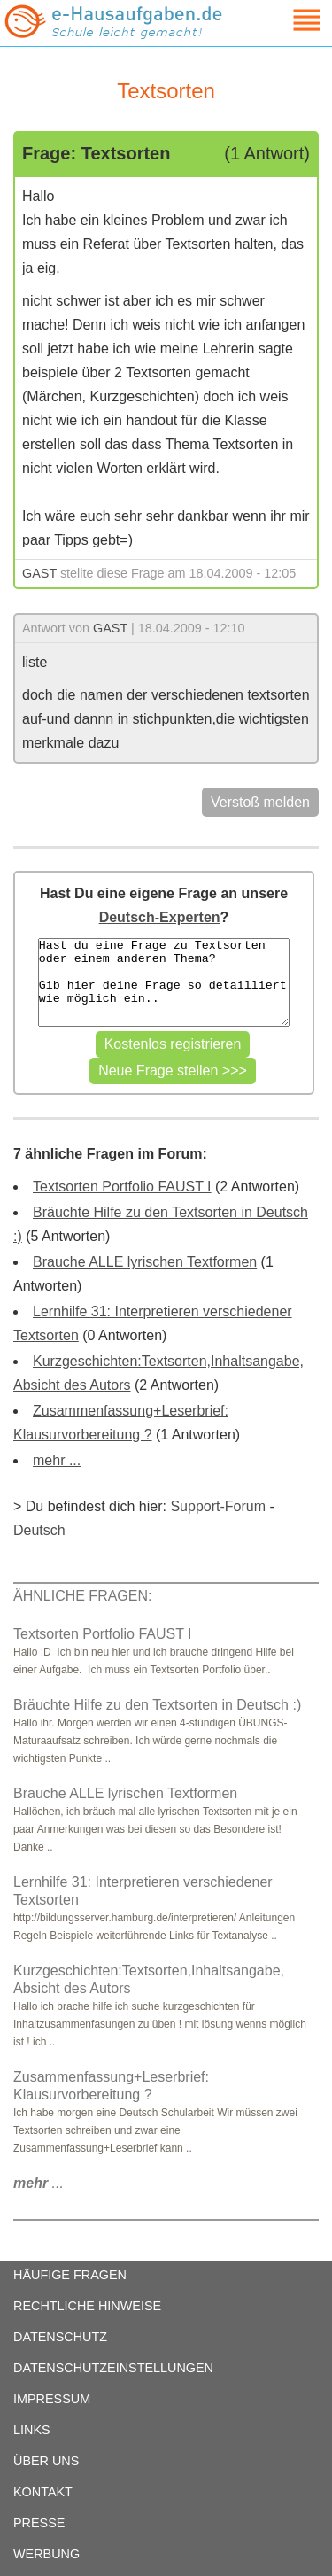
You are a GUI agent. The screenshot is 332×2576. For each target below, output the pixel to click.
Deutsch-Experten (159, 917)
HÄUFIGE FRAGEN (70, 2275)
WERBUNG (46, 2554)
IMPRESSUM (51, 2399)
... (38, 2183)
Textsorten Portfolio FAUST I (122, 1186)
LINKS (31, 2430)
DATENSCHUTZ (60, 2337)
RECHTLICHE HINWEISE (87, 2306)
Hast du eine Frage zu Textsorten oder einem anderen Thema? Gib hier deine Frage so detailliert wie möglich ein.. (164, 982)
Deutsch (39, 1530)
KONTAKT (43, 2492)
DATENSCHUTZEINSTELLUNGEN (113, 2368)
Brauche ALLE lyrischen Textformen (145, 1261)
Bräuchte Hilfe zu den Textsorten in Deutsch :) (157, 1704)
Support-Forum (218, 1506)
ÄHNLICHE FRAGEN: (82, 1595)
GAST (39, 573)
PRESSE (39, 2523)
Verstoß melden (260, 802)
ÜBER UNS (46, 2461)
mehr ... (57, 1460)
